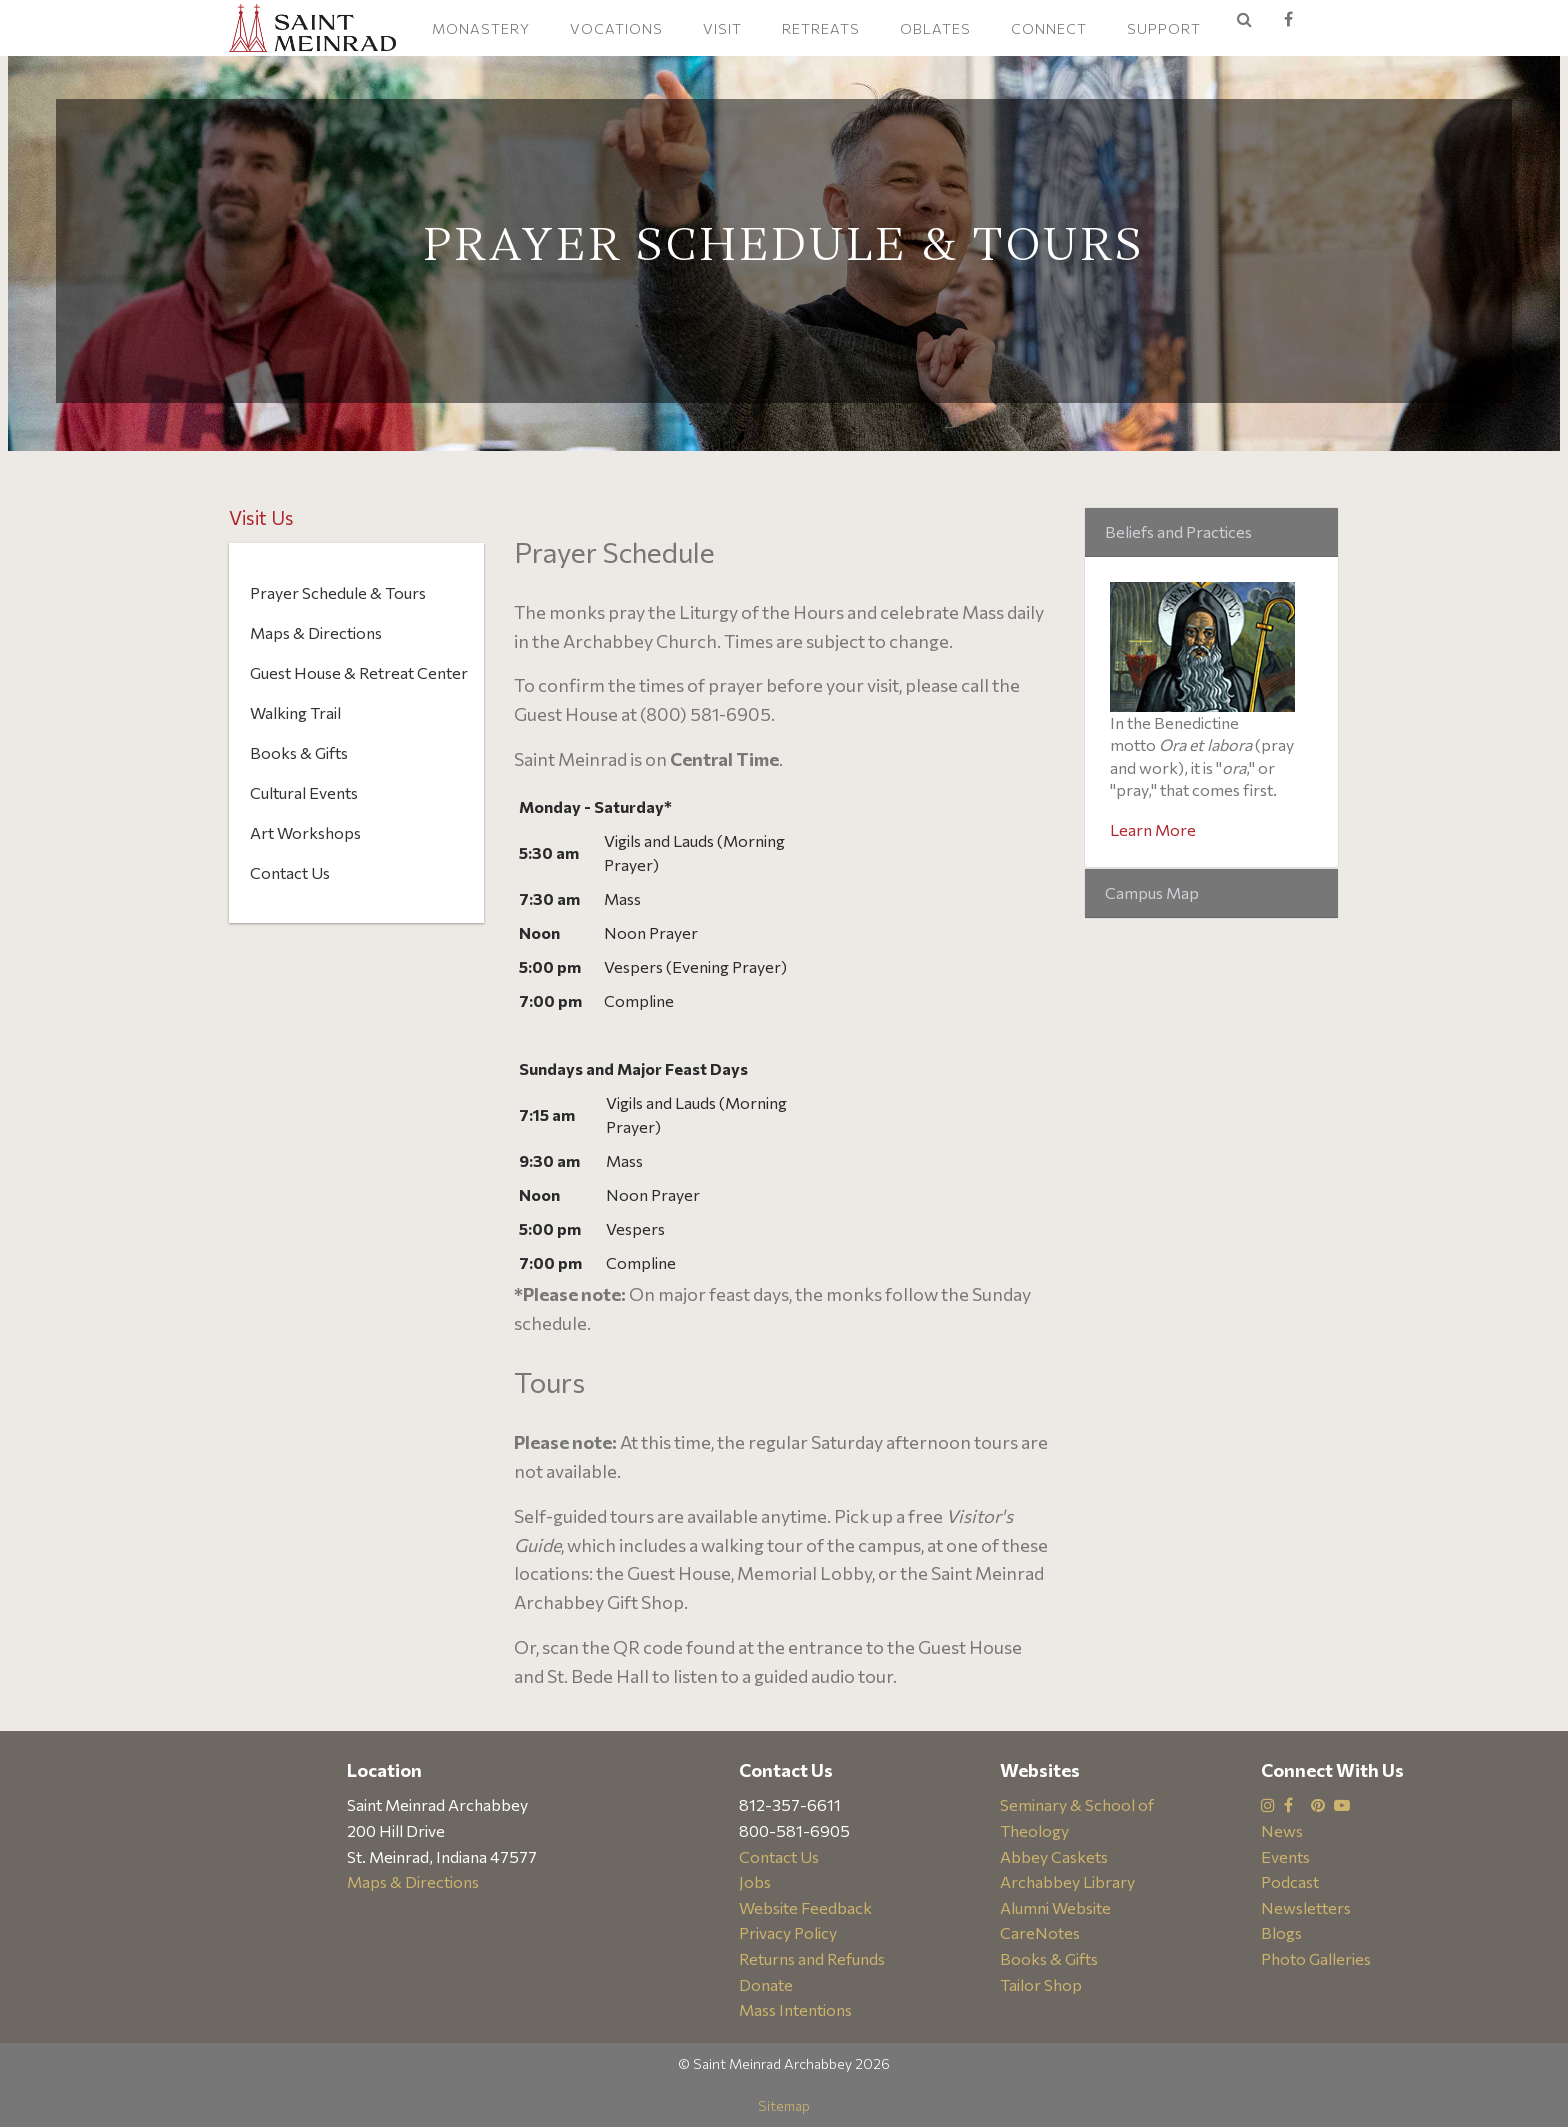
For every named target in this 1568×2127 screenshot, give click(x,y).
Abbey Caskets (1054, 1856)
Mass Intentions (795, 2009)
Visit (722, 28)
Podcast (1290, 1881)
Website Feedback (805, 1907)
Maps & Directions (316, 632)
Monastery (481, 28)
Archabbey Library (1067, 1881)
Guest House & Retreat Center (359, 672)
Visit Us (261, 517)
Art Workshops (305, 832)
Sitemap (784, 2105)
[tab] (1211, 532)
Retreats (821, 28)
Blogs (1281, 1932)
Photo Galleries (1316, 1958)
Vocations (616, 28)
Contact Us (290, 872)
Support (1164, 28)
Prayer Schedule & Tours (338, 592)
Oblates (935, 28)
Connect (1049, 28)
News (1282, 1830)
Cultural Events (304, 792)
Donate (766, 1984)
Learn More (1153, 829)
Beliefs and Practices (1178, 531)
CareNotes (1040, 1932)
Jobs (755, 1881)
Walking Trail (295, 712)
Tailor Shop (1041, 1984)
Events (1285, 1856)
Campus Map (1152, 892)
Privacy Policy (788, 1932)
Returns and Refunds (812, 1958)
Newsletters (1306, 1907)
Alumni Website (1055, 1907)
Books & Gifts (299, 752)
